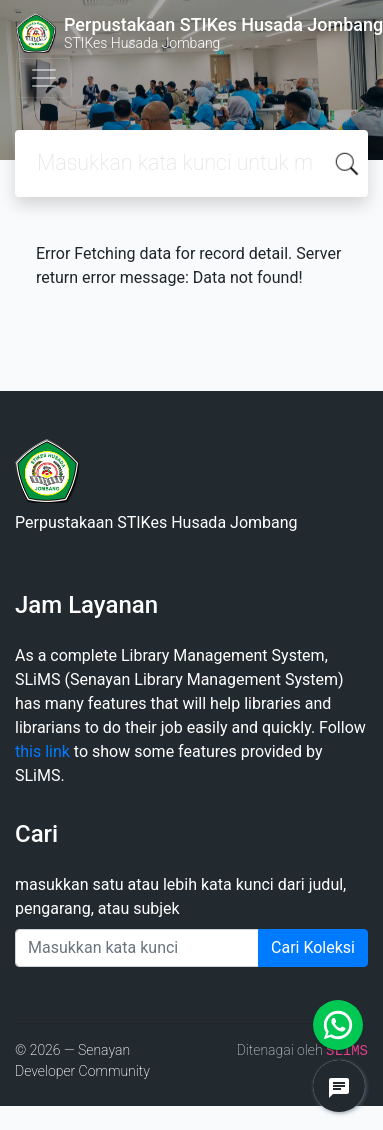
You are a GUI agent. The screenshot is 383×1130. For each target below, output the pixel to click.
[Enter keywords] (137, 948)
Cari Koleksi (313, 947)
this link (42, 751)
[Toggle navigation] (44, 78)
